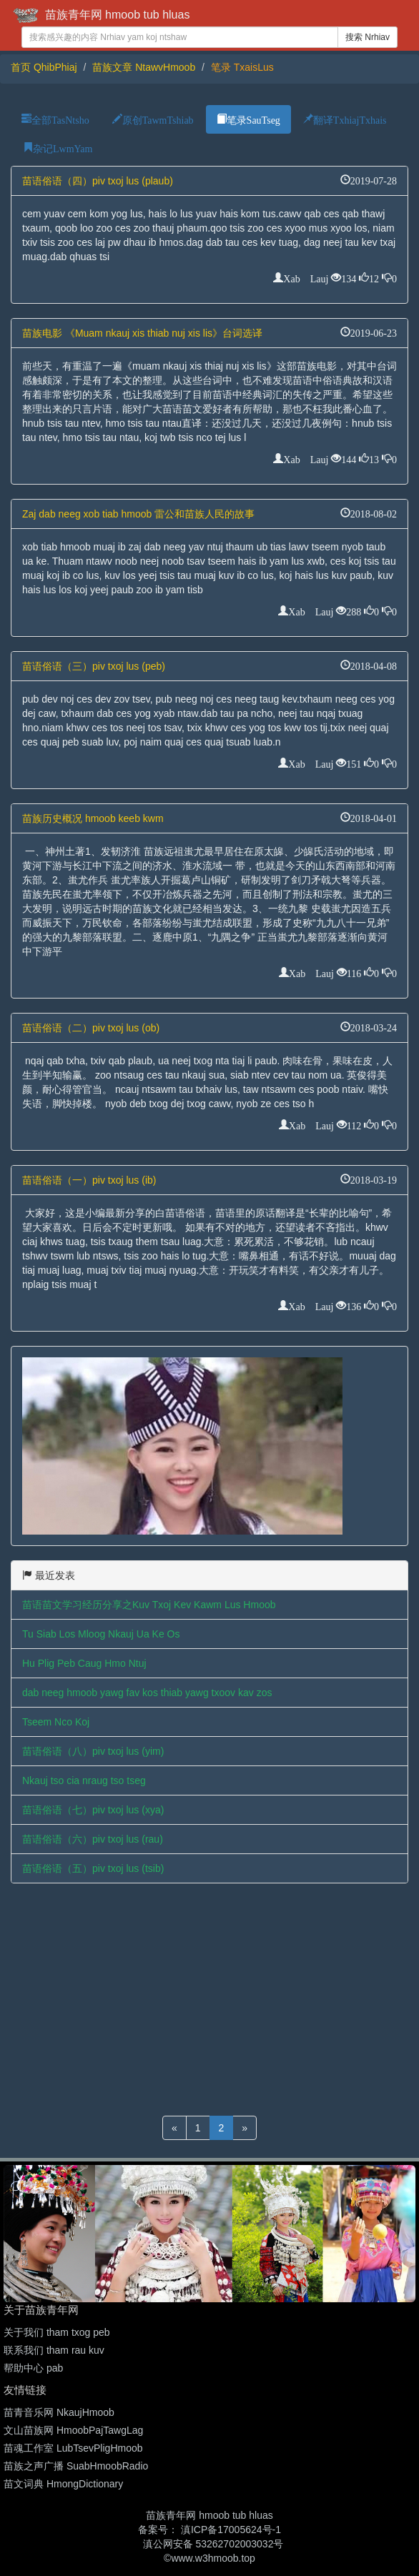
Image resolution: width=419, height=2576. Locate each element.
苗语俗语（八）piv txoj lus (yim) (93, 1751)
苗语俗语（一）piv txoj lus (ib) (89, 1180)
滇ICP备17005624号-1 (231, 2529)
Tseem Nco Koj (55, 1722)
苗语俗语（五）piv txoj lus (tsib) (93, 1868)
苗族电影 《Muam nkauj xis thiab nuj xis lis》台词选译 (142, 333)
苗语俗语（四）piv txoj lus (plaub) (97, 181)
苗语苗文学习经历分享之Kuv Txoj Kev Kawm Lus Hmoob (149, 1604)
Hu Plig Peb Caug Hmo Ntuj (84, 1663)
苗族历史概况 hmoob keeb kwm (93, 818)
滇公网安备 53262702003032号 (213, 2544)
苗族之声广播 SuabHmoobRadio (76, 2466)
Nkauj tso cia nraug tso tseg (84, 1780)
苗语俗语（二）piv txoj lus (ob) (90, 1028)
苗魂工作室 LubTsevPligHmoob (73, 2448)
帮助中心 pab (33, 2368)
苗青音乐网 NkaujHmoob (59, 2412)
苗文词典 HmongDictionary (63, 2484)
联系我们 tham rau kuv (54, 2350)
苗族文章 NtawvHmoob (143, 67)
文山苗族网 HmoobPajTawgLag (73, 2430)
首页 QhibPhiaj (44, 67)
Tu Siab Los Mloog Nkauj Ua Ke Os (100, 1634)
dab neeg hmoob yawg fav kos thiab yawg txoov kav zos (147, 1692)
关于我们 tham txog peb (57, 2332)
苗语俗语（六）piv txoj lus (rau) (92, 1839)
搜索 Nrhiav (367, 37)
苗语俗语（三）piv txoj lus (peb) (93, 666)
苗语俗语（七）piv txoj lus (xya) (93, 1809)
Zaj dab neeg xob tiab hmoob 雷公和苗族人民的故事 (138, 514)
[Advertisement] (209, 1998)
